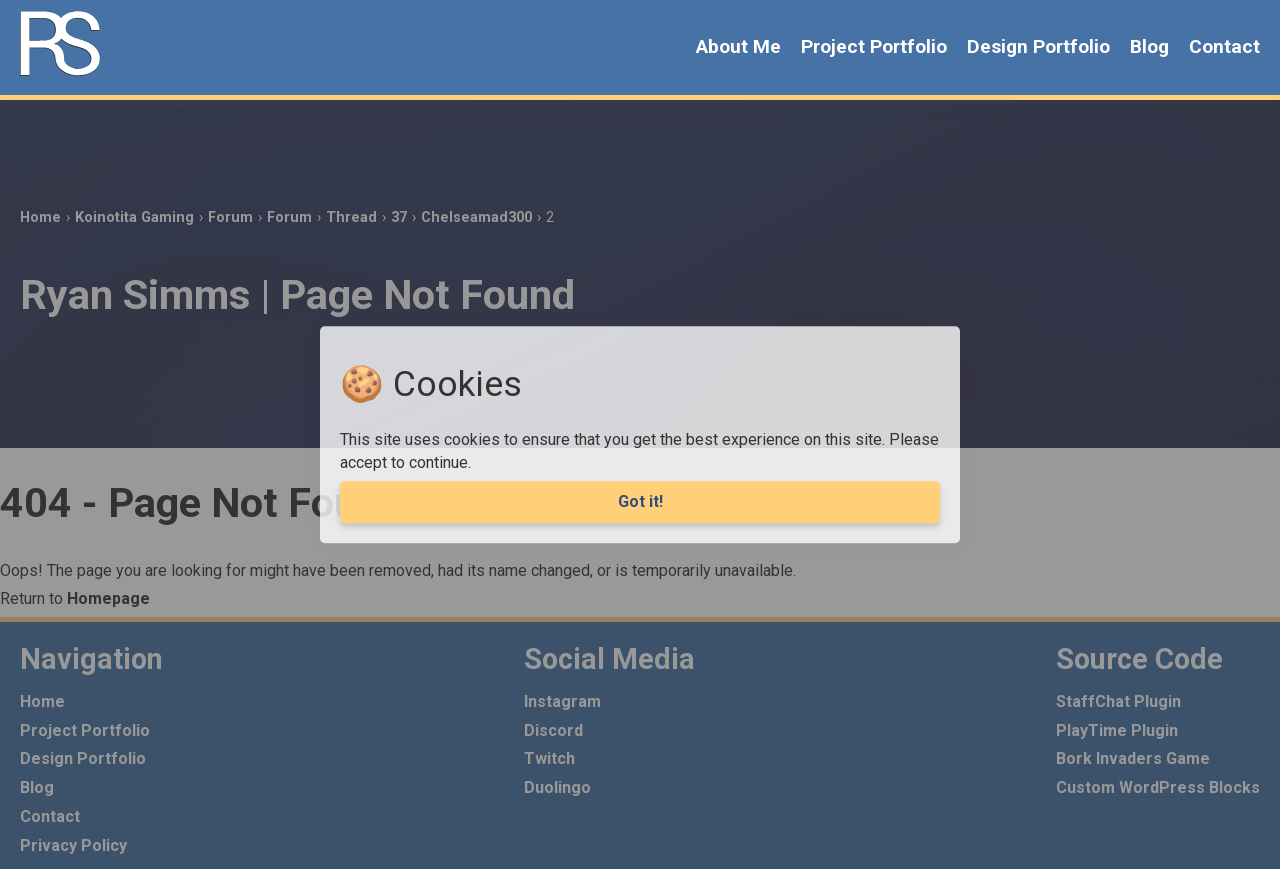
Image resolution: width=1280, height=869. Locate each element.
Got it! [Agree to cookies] (640, 501)
